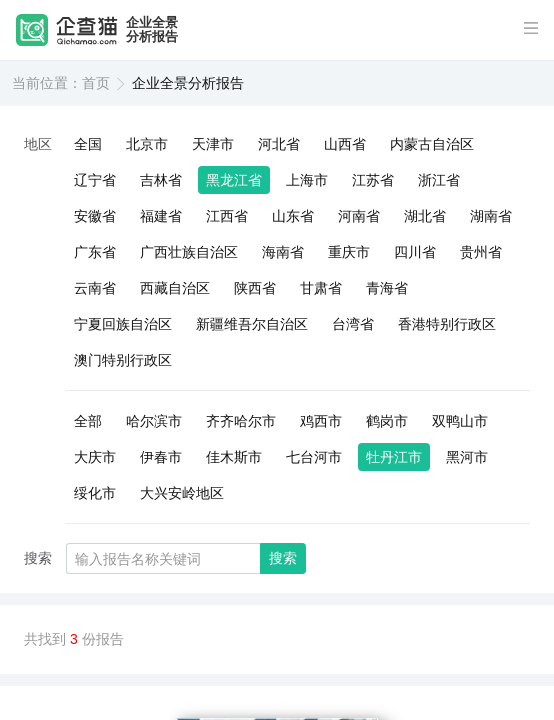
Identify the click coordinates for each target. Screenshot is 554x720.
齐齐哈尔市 (241, 421)
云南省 (95, 288)
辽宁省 (95, 180)
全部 (88, 421)
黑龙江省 (234, 180)
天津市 (213, 144)
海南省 (283, 252)
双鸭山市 (460, 421)
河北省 (279, 144)
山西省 (345, 144)
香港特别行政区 (447, 324)
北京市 (147, 144)
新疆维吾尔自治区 (252, 324)
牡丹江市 (394, 457)
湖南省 (491, 216)
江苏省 (373, 180)
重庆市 (349, 252)
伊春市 (161, 457)
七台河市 (314, 457)
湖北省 (425, 216)
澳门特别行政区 (123, 360)
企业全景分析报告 (152, 30)
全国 (88, 144)
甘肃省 (321, 288)
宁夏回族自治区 (123, 324)
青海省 (387, 288)
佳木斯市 (234, 457)
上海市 (307, 180)
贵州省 (481, 252)
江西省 (227, 216)
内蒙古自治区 (432, 144)
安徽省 (95, 216)
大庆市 (95, 457)
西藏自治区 (175, 288)
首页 (96, 83)
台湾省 (353, 324)
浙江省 (439, 180)
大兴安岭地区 (182, 493)
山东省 (293, 216)
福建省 (161, 216)
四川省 (415, 252)
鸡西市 (321, 421)
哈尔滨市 (154, 421)
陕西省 (255, 288)
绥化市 (95, 493)
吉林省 (161, 180)
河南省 (359, 216)
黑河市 (467, 457)
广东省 (95, 252)
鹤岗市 (387, 421)
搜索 (283, 558)
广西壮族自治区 (189, 252)
